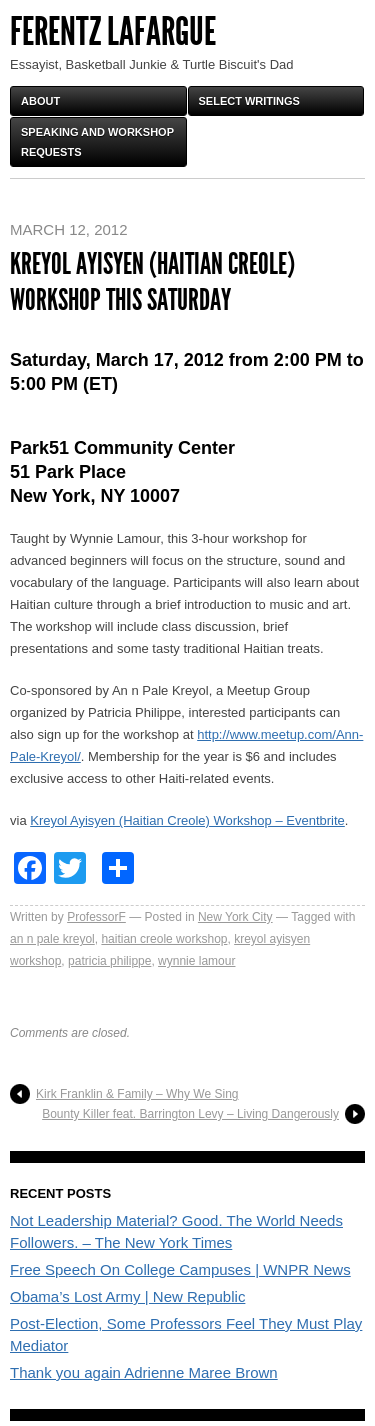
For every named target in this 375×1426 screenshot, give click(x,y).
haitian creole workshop (164, 939)
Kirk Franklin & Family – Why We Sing (137, 1094)
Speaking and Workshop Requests (97, 142)
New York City (235, 917)
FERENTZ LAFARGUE (113, 31)
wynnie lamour (196, 961)
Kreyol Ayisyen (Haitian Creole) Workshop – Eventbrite (187, 820)
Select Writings (249, 101)
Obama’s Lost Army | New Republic (127, 1296)
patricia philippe (109, 961)
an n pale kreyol (52, 939)
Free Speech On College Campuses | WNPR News (180, 1269)
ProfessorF (96, 917)
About (40, 101)
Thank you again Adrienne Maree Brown (144, 1372)
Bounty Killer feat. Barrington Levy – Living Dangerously (190, 1114)
